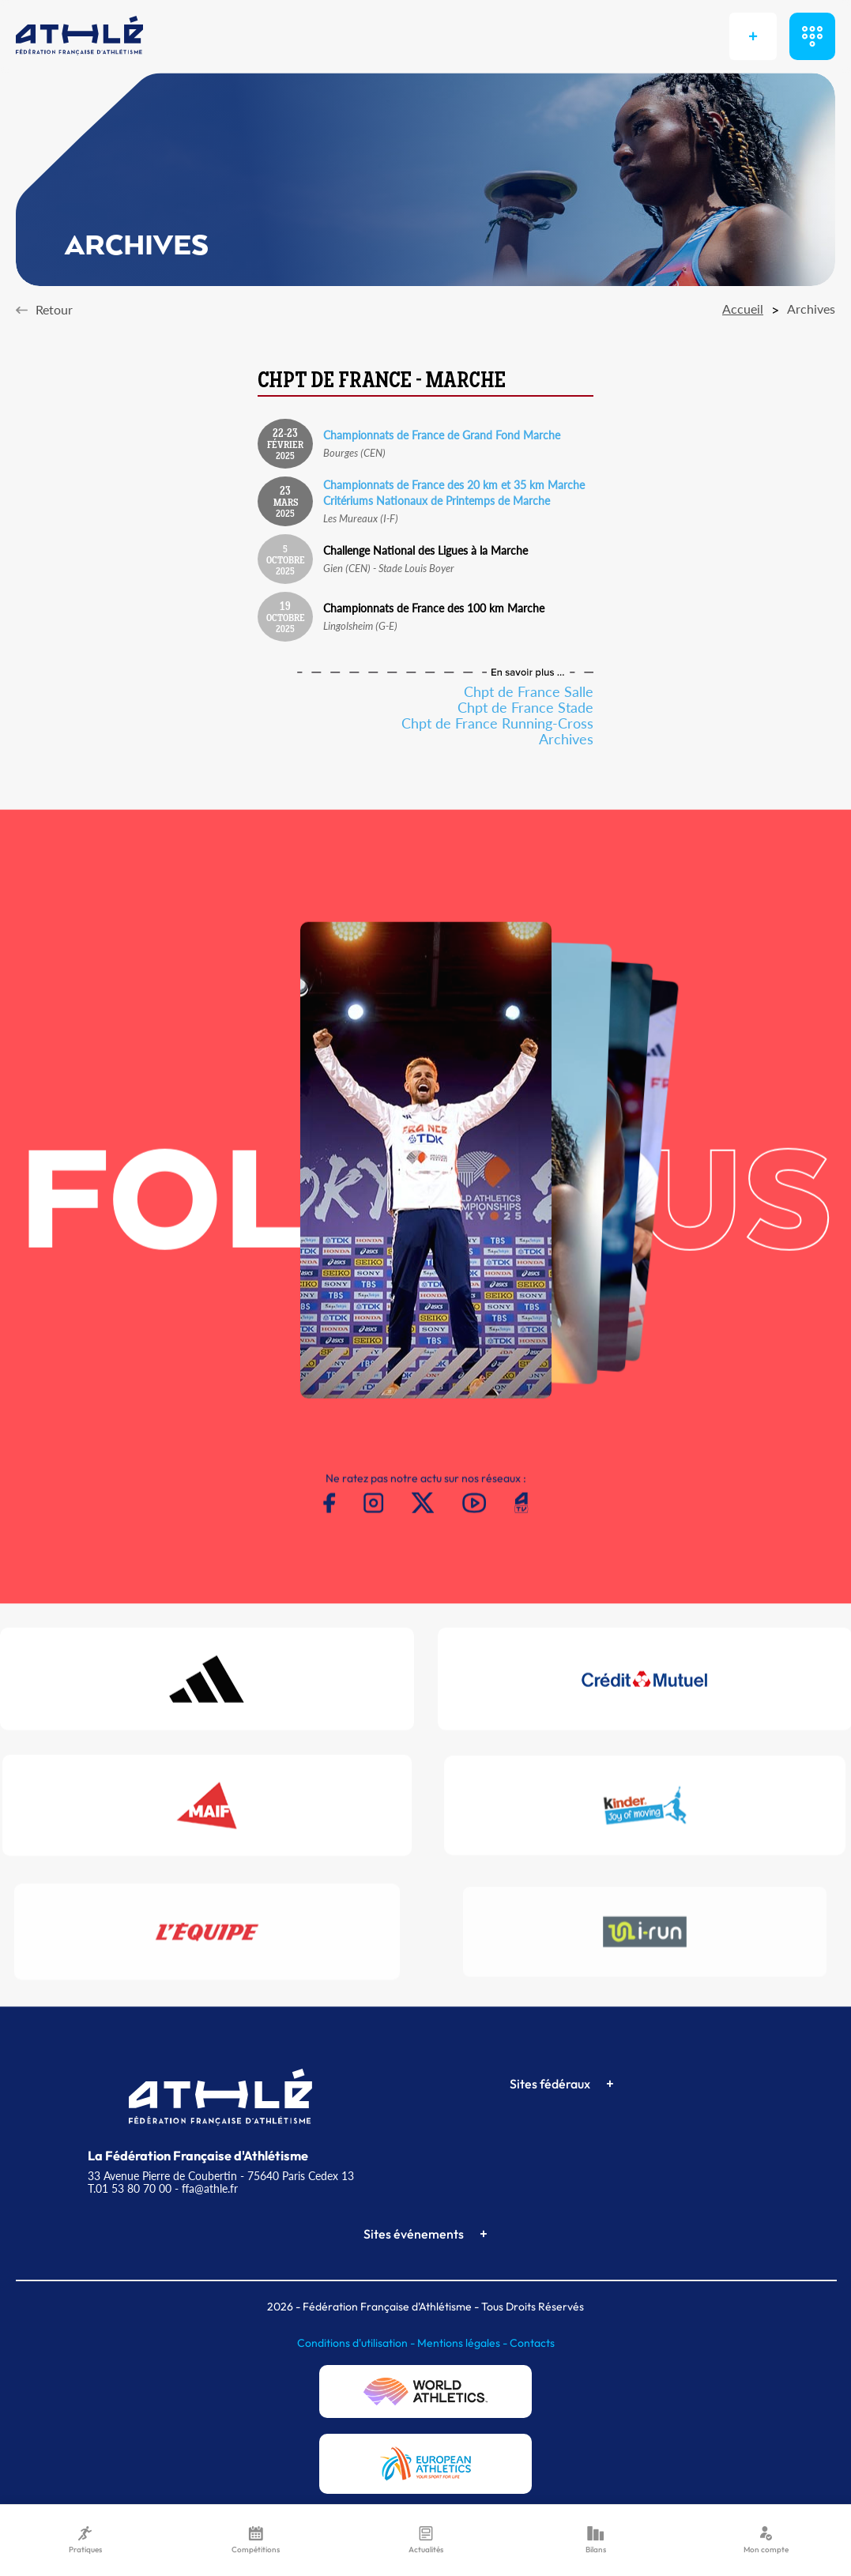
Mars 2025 (285, 502)
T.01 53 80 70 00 (129, 2188)
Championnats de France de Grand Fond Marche (441, 435)
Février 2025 (285, 444)
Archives (566, 739)
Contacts (532, 2343)
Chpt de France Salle (528, 691)
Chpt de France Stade (525, 707)
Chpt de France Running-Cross (497, 723)
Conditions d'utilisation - (357, 2343)
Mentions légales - (463, 2343)
